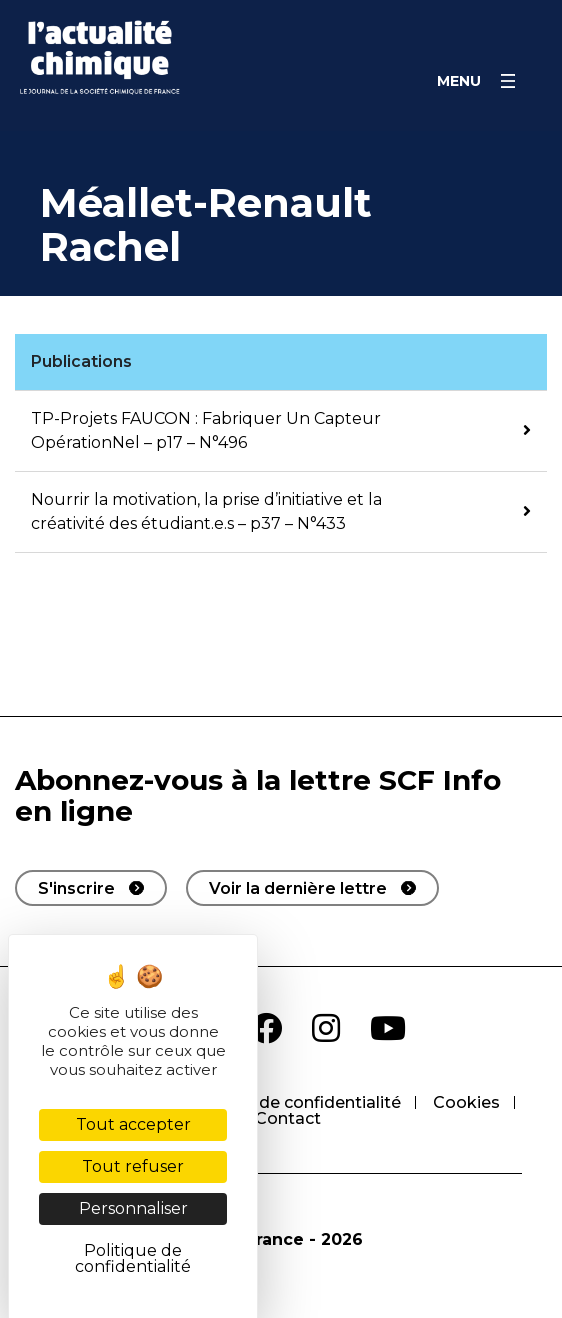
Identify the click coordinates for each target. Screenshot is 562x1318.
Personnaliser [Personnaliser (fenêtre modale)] (133, 1208)
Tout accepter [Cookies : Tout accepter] (133, 1124)
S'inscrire (76, 888)
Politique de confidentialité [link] (133, 1258)
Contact (288, 1118)
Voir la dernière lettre (298, 888)
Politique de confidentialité (291, 1102)
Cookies (466, 1102)
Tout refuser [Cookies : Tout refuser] (133, 1166)
